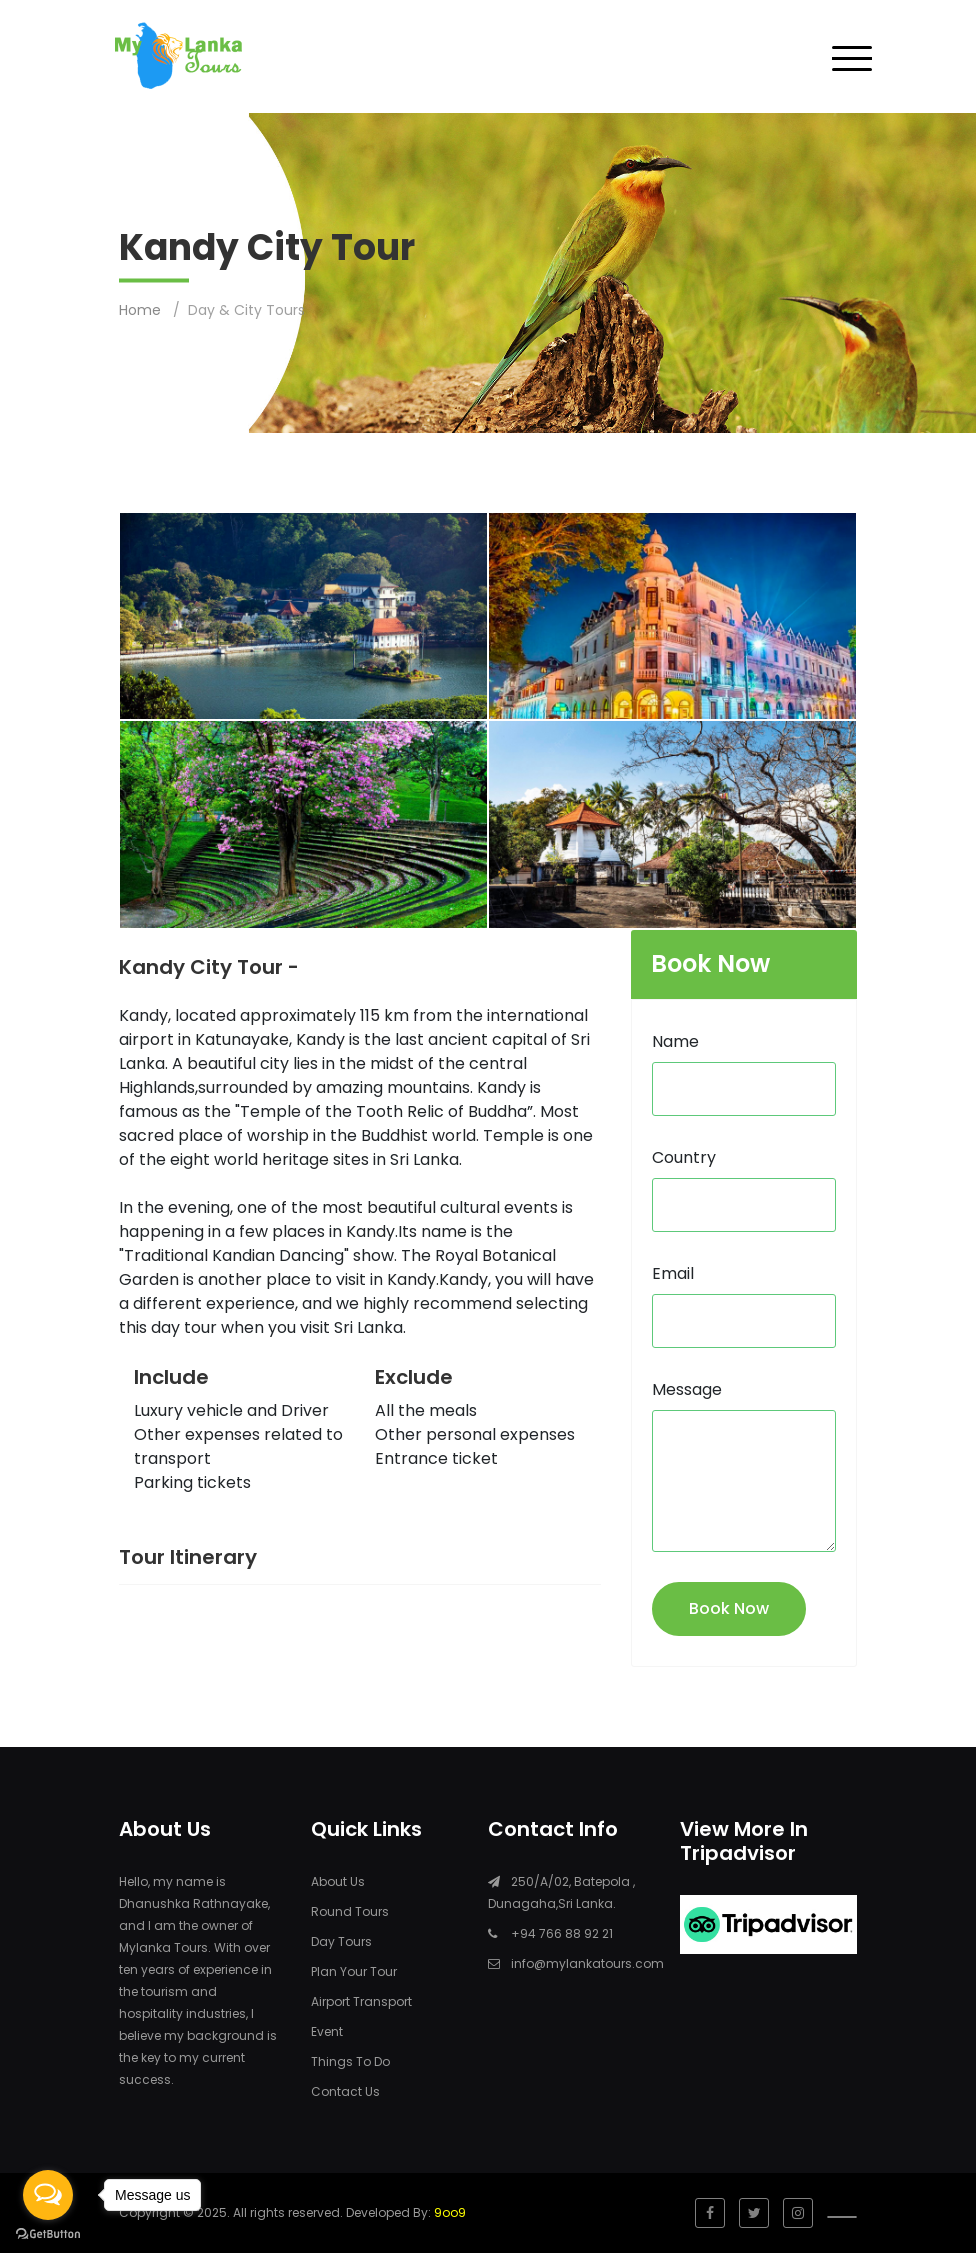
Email (673, 1273)
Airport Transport (361, 2001)
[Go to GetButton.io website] (48, 2233)
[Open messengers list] (48, 2195)
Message (687, 1389)
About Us (338, 1881)
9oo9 (450, 2212)
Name (675, 1041)
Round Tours (350, 1911)
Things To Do (350, 2061)
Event (327, 2031)
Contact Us (345, 2091)
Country (684, 1157)
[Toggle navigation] (852, 57)
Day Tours (341, 1941)
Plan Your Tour (354, 1971)
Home (140, 310)
